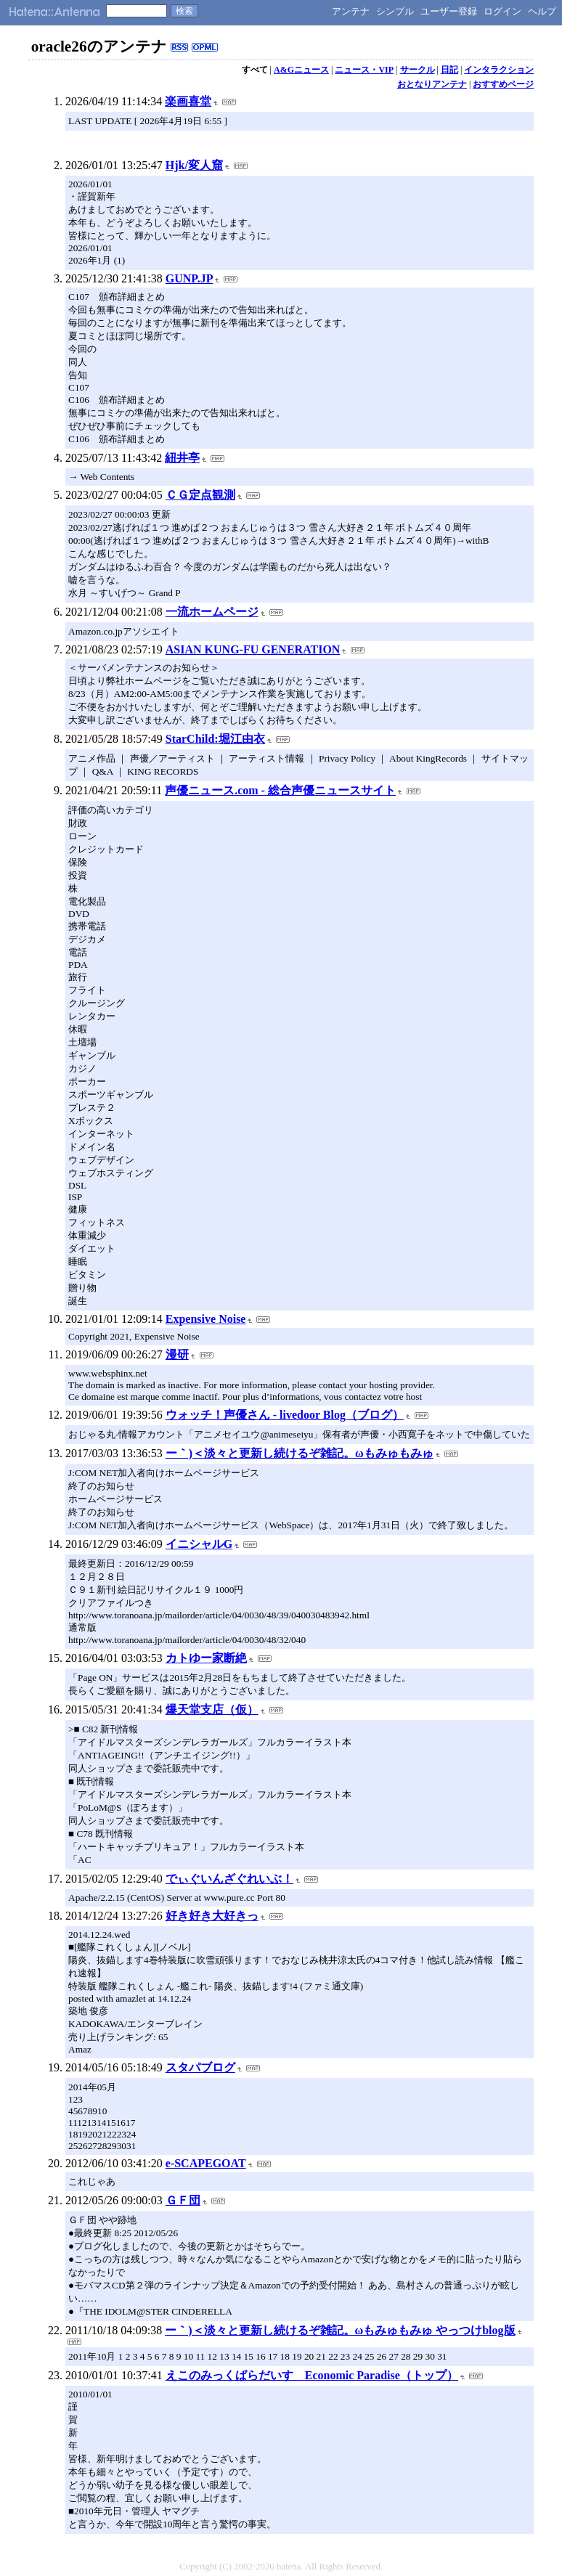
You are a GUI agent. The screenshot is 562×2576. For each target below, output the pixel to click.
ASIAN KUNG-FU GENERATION (253, 649)
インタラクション (499, 70)
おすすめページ (503, 84)
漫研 (177, 1354)
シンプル (395, 11)
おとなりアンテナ (432, 84)
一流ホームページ (212, 612)
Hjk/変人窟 (194, 165)
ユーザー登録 (448, 11)
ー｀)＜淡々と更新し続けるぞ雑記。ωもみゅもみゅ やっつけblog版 (340, 2330)
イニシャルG (199, 1544)
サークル (417, 70)
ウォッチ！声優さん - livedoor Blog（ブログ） (285, 1415)
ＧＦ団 (183, 2200)
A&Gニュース (301, 70)
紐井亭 (182, 458)
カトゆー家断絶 (206, 1658)
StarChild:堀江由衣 (215, 739)
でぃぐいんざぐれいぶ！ (229, 1878)
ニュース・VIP (364, 70)
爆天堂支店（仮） (212, 1709)
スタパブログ (200, 2067)
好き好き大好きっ (212, 1915)
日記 (449, 70)
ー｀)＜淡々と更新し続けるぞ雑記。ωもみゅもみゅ (299, 1453)
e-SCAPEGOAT (206, 2163)
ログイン (502, 11)
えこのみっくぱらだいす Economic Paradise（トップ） (312, 2375)
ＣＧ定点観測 (200, 495)
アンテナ (351, 11)
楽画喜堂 (188, 101)
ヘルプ (542, 11)
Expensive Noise (206, 1319)
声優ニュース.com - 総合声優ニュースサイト (280, 790)
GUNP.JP (189, 278)
